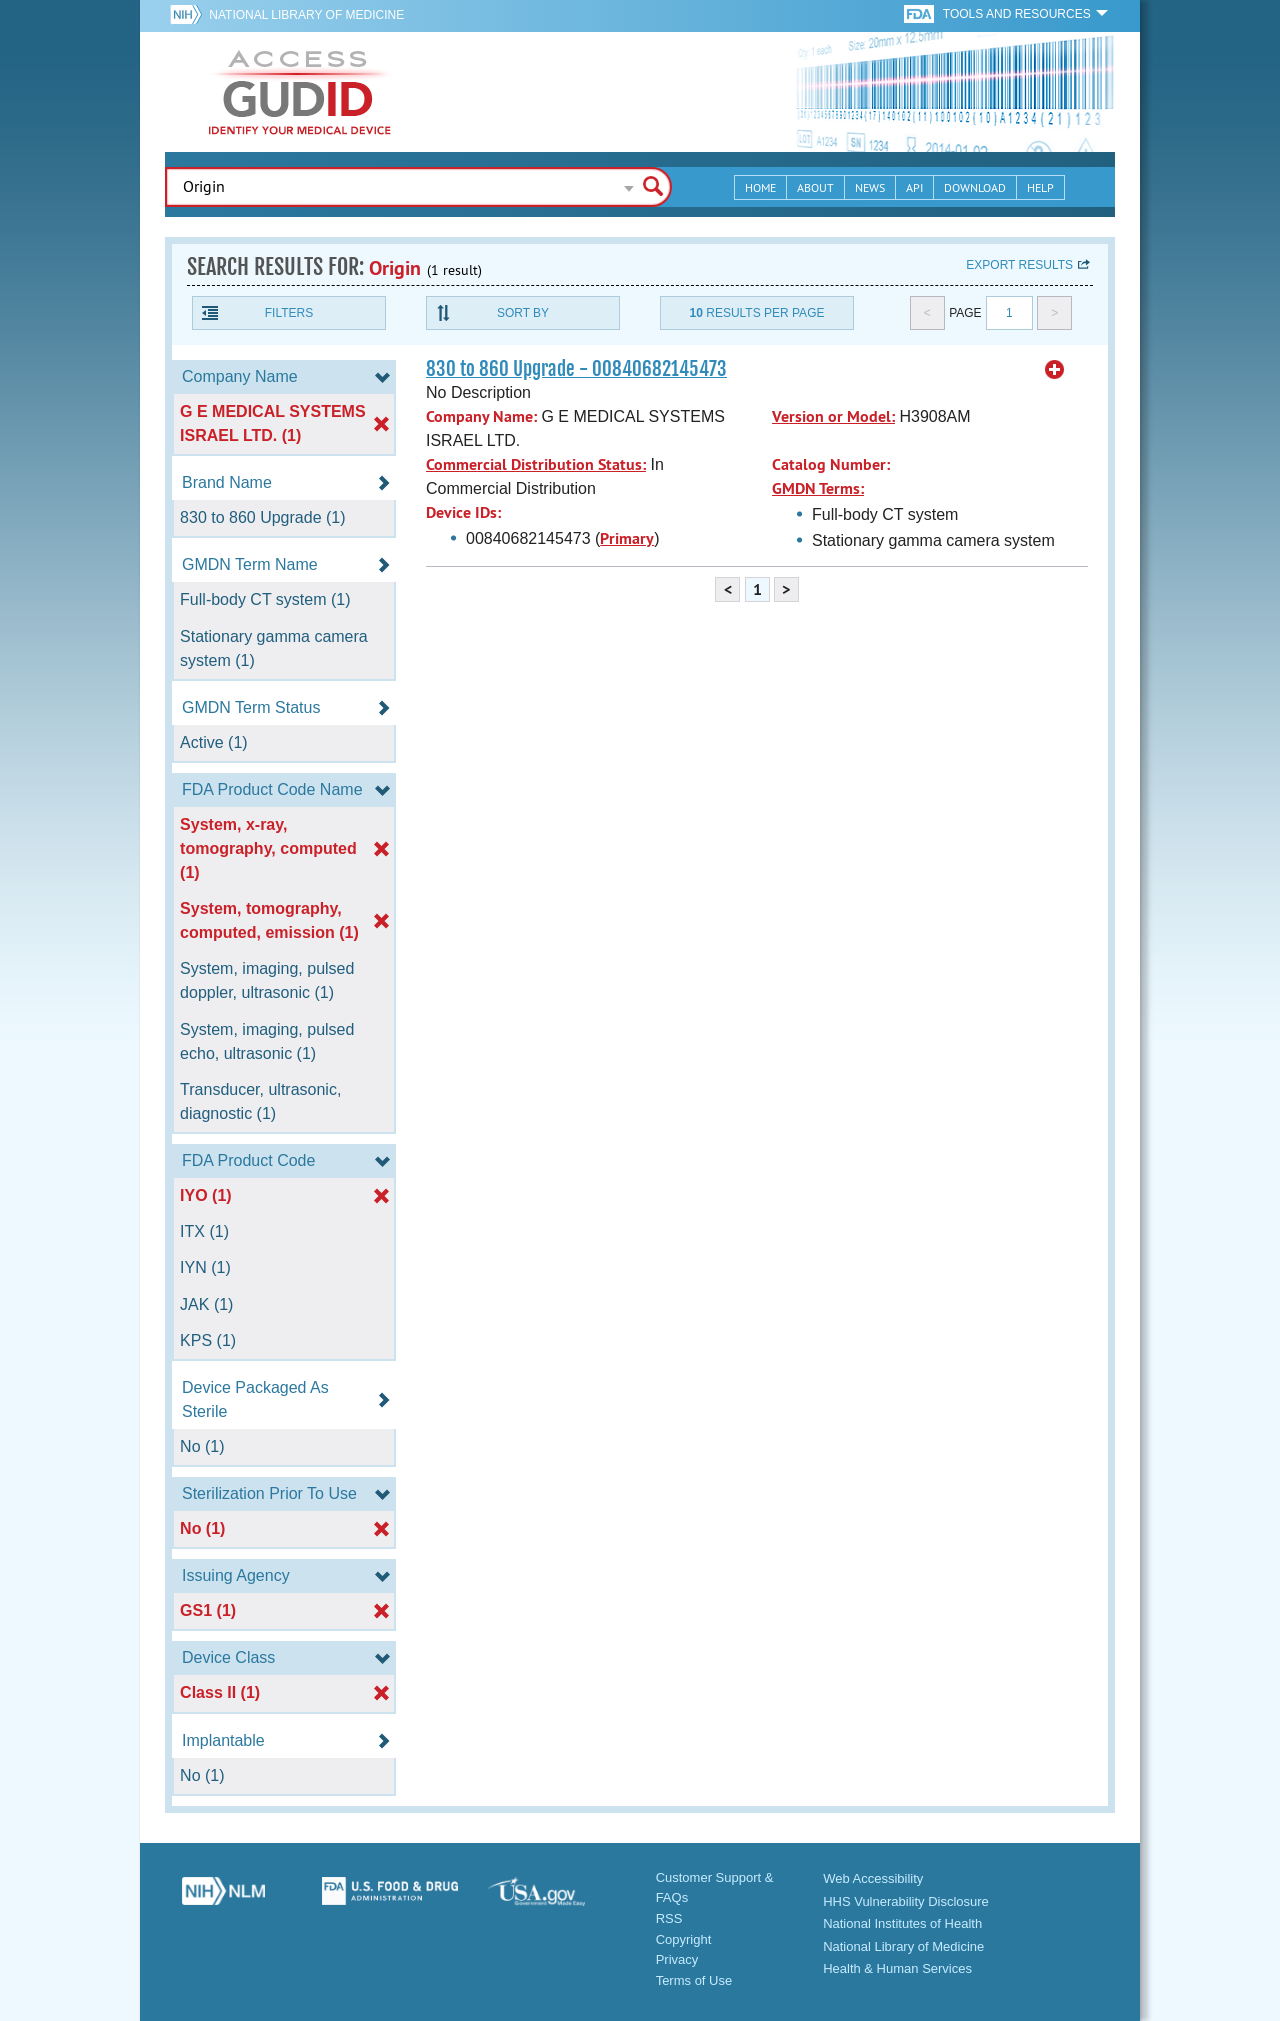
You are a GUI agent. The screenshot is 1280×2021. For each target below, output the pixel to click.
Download (975, 187)
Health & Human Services (897, 1968)
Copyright (684, 1939)
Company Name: (481, 416)
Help (1040, 187)
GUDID (300, 92)
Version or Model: (833, 416)
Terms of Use (694, 1980)
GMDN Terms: (818, 488)
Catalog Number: (831, 464)
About (815, 187)
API (914, 187)
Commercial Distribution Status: (536, 464)
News (870, 187)
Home (760, 187)
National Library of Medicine (306, 15)
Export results (1019, 265)
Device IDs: (463, 512)
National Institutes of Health (902, 1923)
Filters (289, 313)
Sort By (523, 313)
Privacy (677, 1959)
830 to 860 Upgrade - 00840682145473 (576, 369)
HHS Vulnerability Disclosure (906, 1901)
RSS (669, 1918)
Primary (627, 538)
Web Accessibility (873, 1878)
